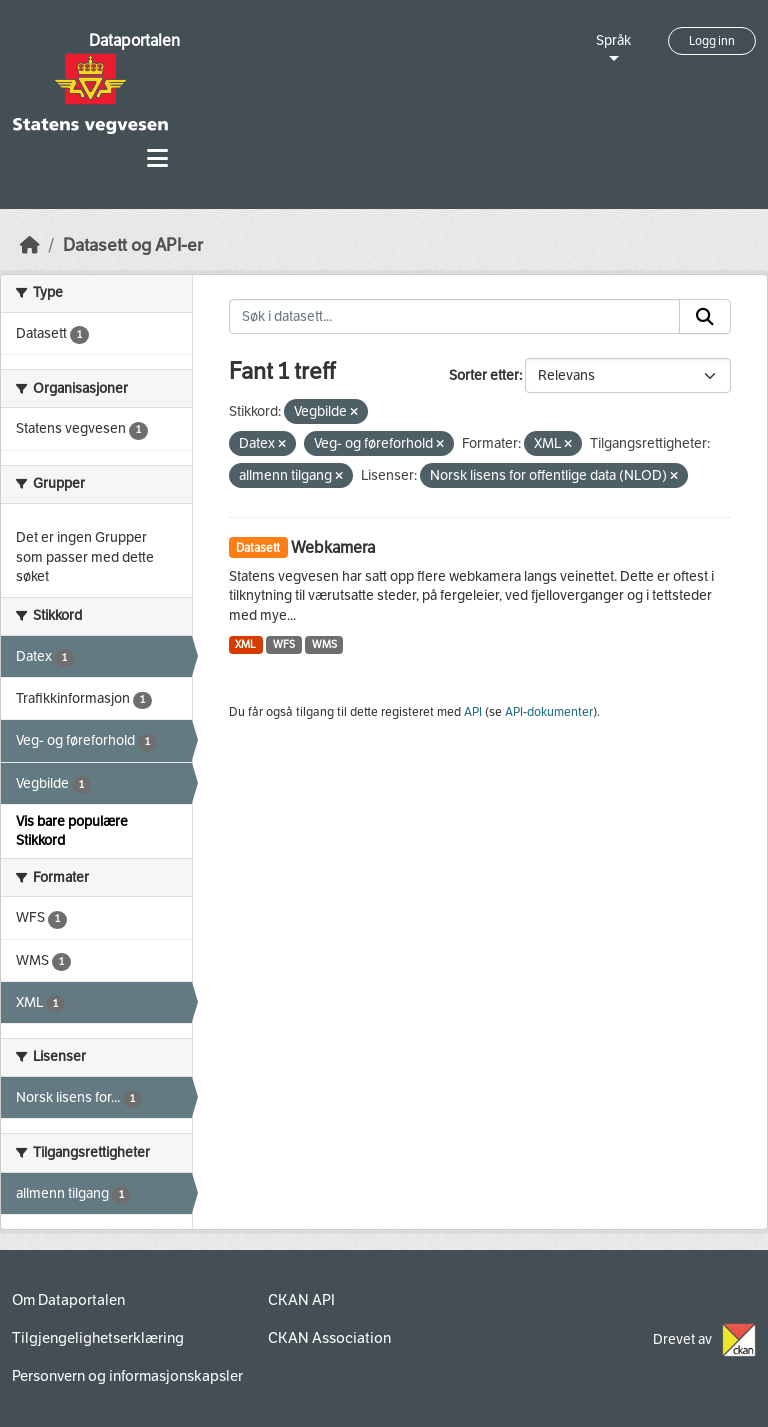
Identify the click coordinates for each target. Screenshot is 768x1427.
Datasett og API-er (133, 245)
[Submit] (705, 317)
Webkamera (333, 547)
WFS (284, 644)
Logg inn (712, 41)
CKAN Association (329, 1338)
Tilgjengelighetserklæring (98, 1338)
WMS (324, 644)
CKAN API (301, 1300)
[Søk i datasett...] (455, 317)
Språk (613, 40)
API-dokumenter (549, 712)
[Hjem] (30, 245)
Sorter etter (484, 375)
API (473, 712)
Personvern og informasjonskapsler (127, 1376)
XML (245, 644)
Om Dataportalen (68, 1300)
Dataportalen (134, 40)
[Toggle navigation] (157, 158)
